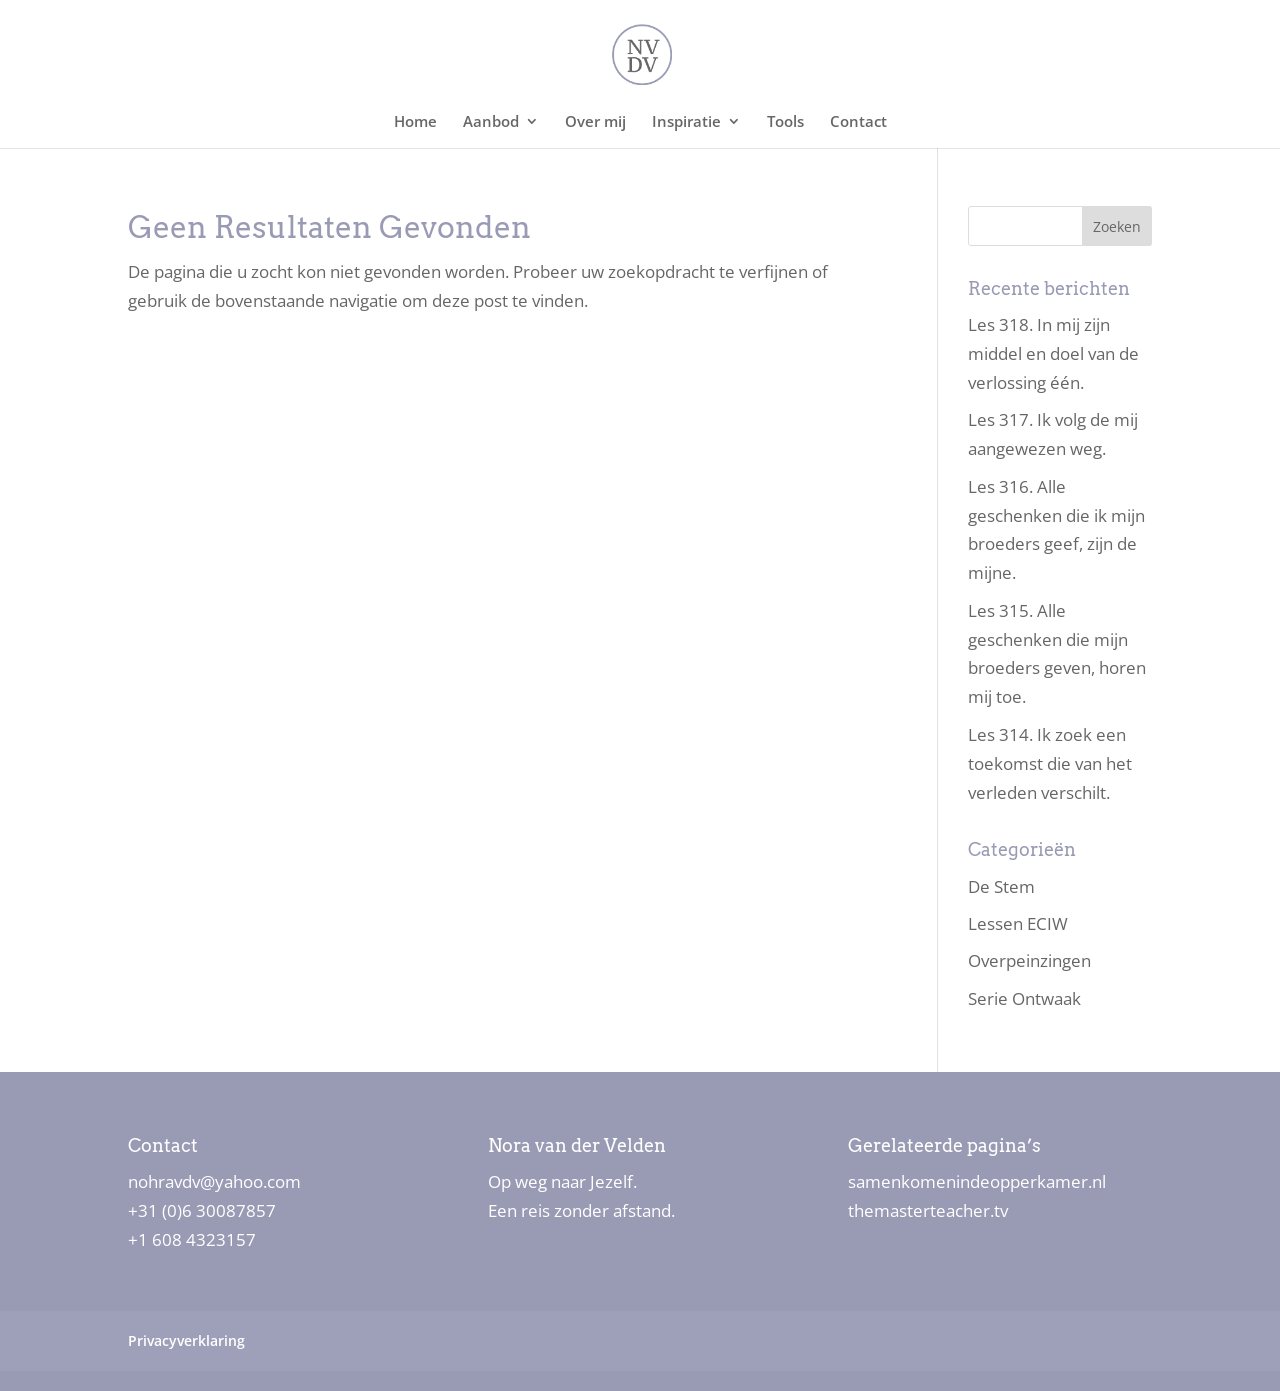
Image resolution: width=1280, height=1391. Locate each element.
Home (415, 122)
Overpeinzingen (1029, 960)
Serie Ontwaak (1024, 998)
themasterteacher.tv (928, 1210)
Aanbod (491, 122)
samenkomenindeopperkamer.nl (977, 1181)
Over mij (595, 122)
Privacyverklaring (186, 1340)
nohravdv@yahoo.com (214, 1181)
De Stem (1001, 886)
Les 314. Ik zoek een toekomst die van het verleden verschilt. (1050, 763)
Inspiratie (686, 122)
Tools (785, 122)
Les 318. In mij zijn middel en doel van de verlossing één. (1053, 353)
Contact (858, 122)
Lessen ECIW (1018, 923)
